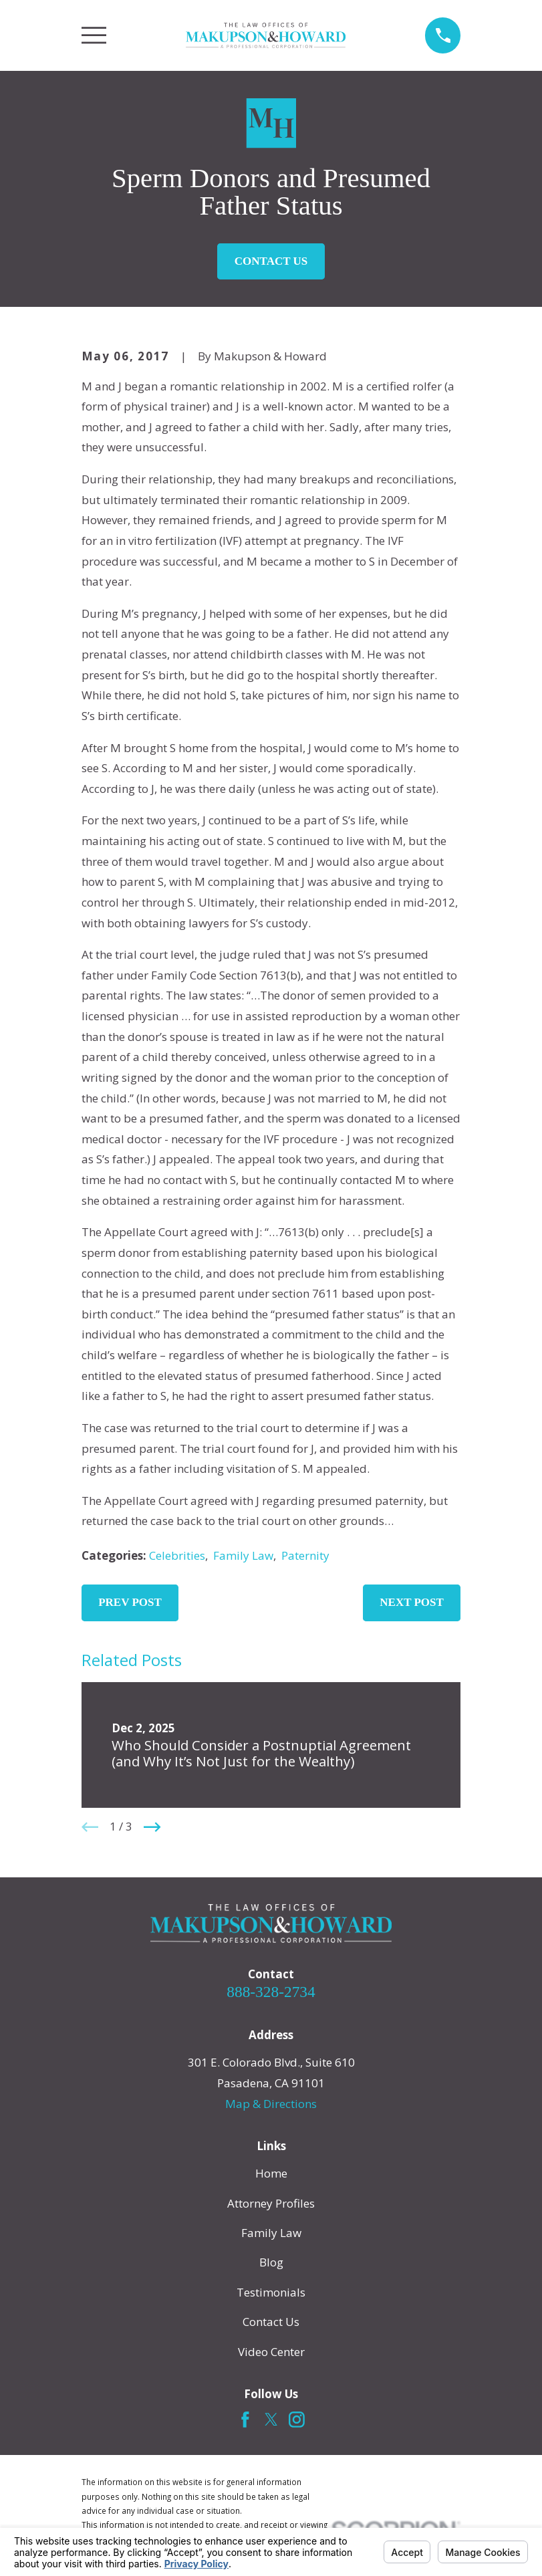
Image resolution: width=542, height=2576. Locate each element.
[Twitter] (271, 2420)
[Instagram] (297, 2420)
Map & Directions (271, 2103)
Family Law (243, 1555)
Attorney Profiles (271, 2203)
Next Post (412, 1602)
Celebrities (177, 1555)
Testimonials (271, 2292)
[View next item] (152, 1827)
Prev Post (130, 1602)
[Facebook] (245, 2420)
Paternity (305, 1555)
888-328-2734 (271, 1991)
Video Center (271, 2351)
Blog (271, 2262)
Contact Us (271, 261)
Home (271, 2173)
